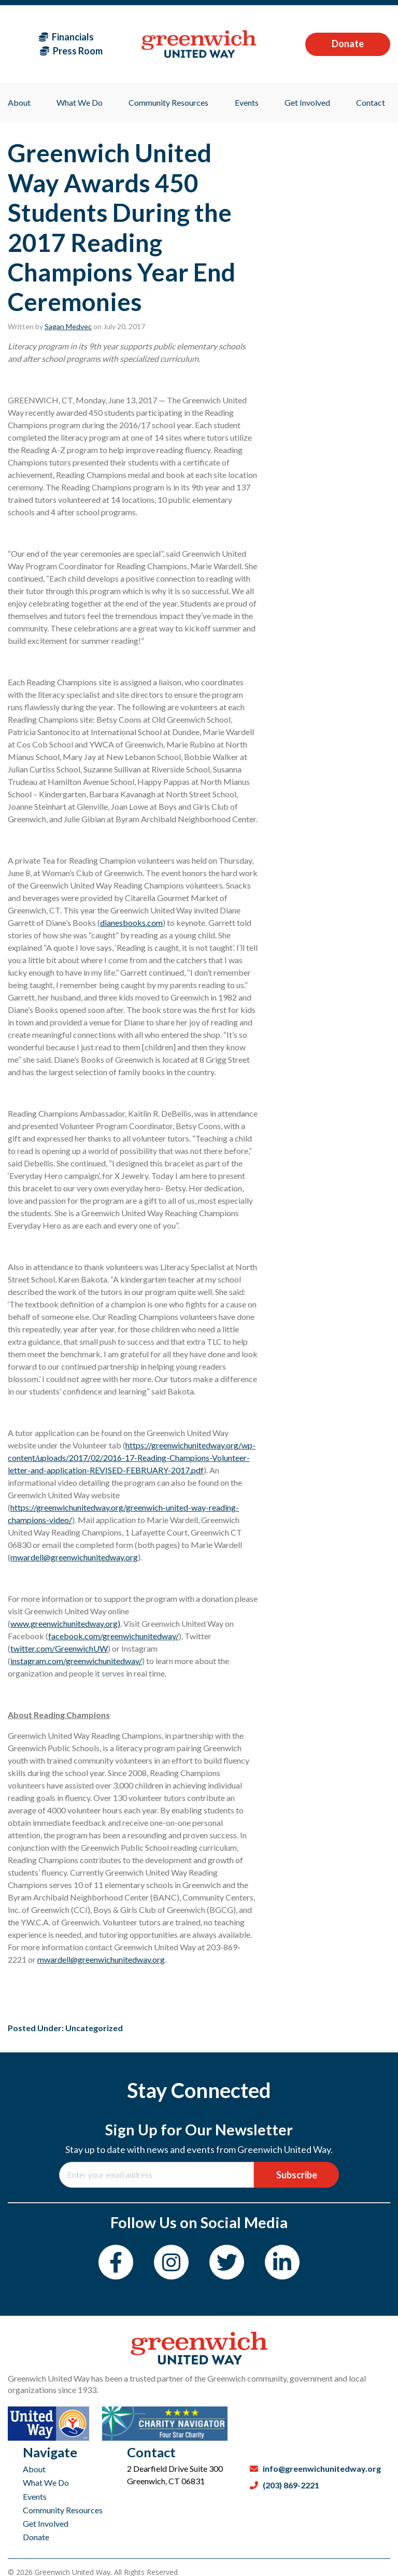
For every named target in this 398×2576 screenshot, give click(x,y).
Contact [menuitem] (370, 102)
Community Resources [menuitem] (168, 102)
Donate (348, 43)
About (34, 2469)
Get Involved (45, 2523)
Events (35, 2496)
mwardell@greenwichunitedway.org (74, 1557)
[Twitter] (226, 2262)
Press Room (71, 51)
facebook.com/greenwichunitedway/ (113, 1636)
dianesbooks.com (131, 922)
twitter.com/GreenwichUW (59, 1648)
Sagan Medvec (68, 326)
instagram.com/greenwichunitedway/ (76, 1661)
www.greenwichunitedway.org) (65, 1623)
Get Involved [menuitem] (307, 102)
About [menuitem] (19, 102)
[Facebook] (115, 2262)
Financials (66, 37)
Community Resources (63, 2510)
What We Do (46, 2482)
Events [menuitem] (247, 102)
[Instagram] (171, 2262)
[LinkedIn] (282, 2262)
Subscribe (296, 2174)
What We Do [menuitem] (79, 102)
